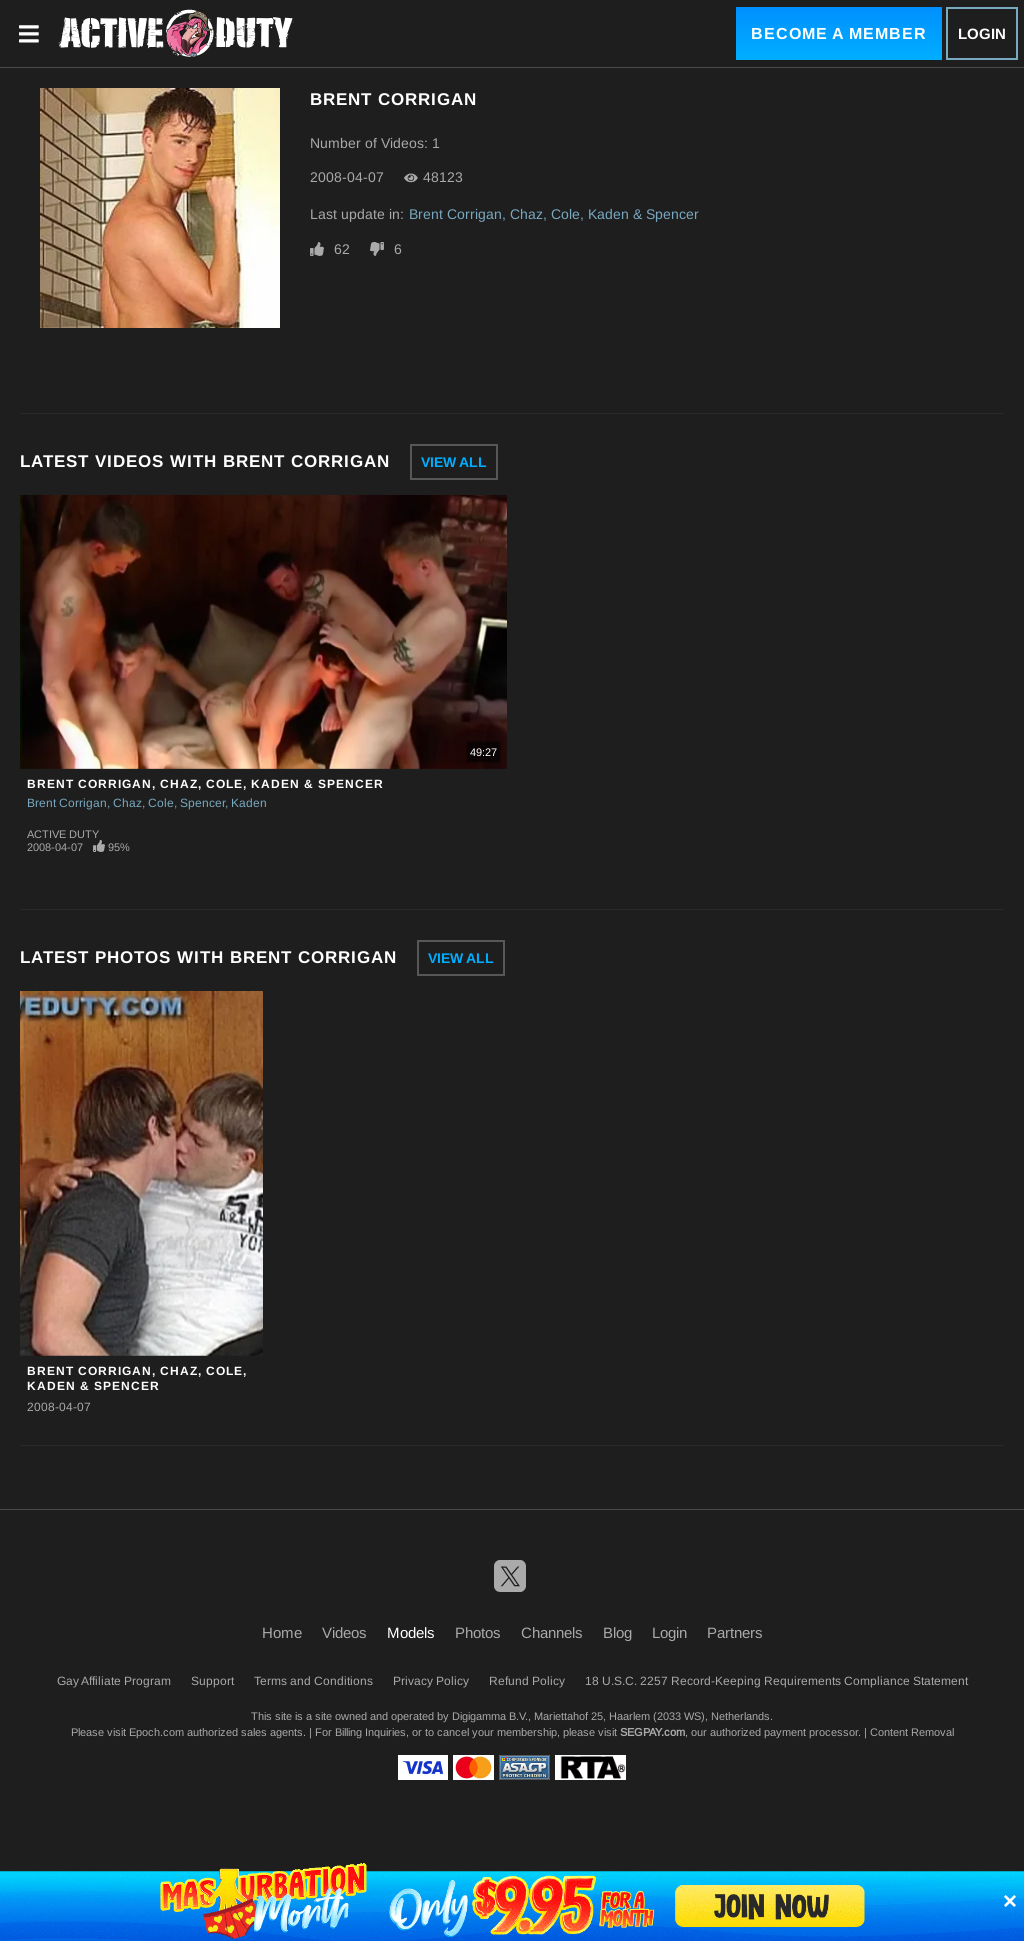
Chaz (127, 803)
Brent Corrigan (67, 803)
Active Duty (63, 834)
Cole (161, 803)
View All (454, 462)
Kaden (249, 803)
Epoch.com (156, 1732)
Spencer (202, 803)
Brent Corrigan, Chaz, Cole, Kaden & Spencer (554, 214)
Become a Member (839, 33)
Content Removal (912, 1732)
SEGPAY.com (652, 1732)
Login (982, 33)
